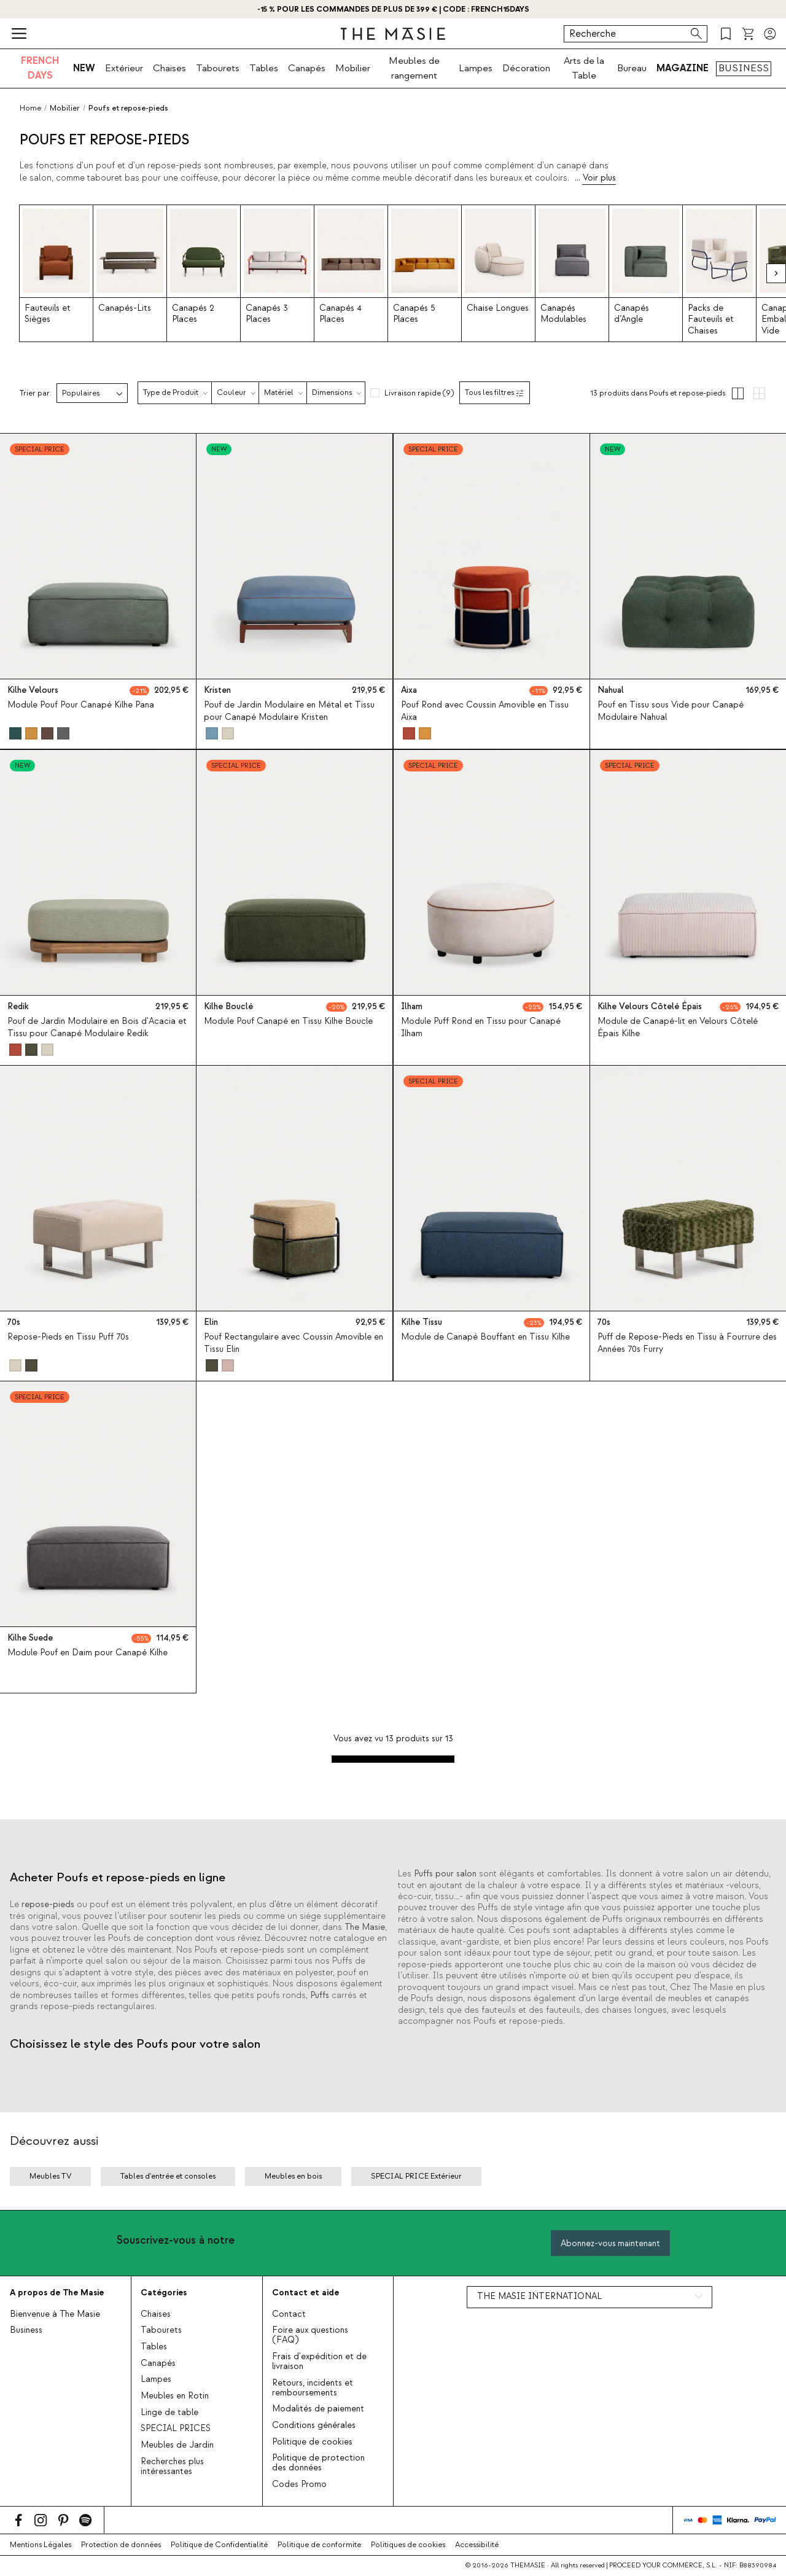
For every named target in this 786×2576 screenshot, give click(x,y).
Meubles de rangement (414, 68)
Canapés (306, 68)
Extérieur (124, 68)
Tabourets (217, 68)
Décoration (526, 68)
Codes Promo (299, 2484)
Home (30, 108)
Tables (263, 68)
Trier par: (36, 393)
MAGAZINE (682, 68)
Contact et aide (305, 2292)
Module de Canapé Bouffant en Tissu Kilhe (485, 1337)
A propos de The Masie (57, 2292)
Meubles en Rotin (175, 2396)
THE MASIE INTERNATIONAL (539, 2296)
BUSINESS (743, 68)
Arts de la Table (584, 68)
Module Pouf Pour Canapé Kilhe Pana (80, 705)
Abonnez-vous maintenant (610, 2243)
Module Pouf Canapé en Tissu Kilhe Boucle (288, 1021)
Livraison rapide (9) (419, 393)
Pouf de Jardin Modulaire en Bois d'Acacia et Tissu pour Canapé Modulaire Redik (97, 1027)
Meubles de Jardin (177, 2445)
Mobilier (352, 68)
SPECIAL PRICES (176, 2428)
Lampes (475, 68)
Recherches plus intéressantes (172, 2466)
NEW (84, 68)
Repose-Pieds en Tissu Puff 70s (68, 1337)
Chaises (169, 68)
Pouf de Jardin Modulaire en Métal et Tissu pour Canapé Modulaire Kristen (289, 711)
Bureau (632, 68)
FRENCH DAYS (40, 68)
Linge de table (169, 2412)
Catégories (164, 2292)
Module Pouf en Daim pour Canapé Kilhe (87, 1653)
